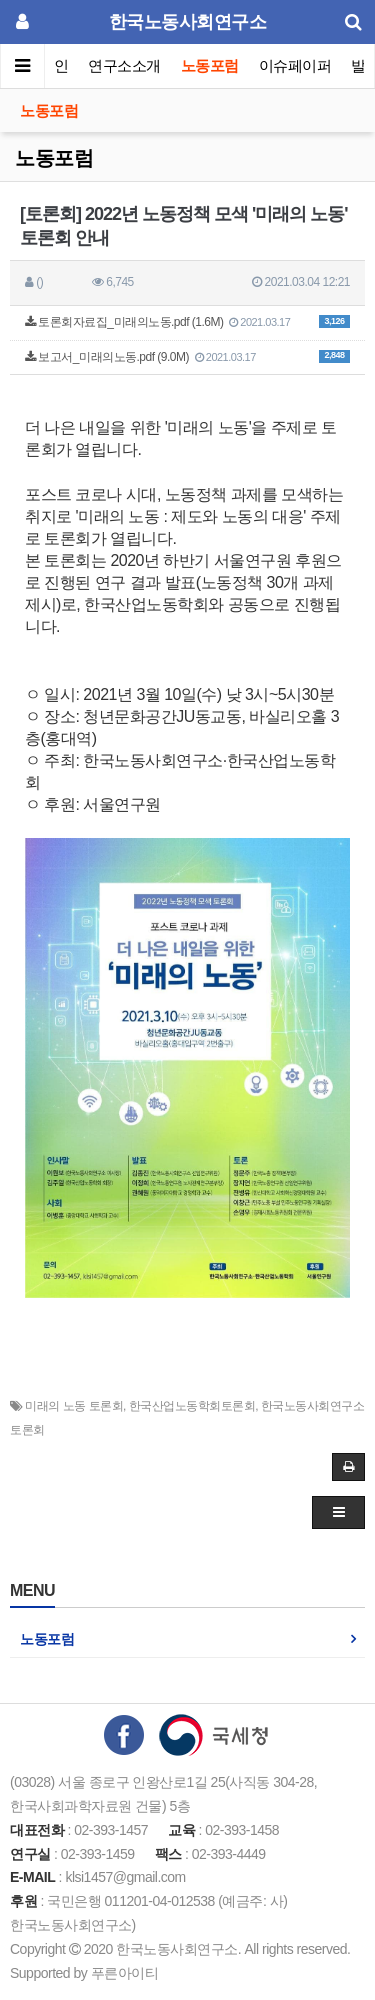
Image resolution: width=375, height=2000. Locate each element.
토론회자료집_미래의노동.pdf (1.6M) (187, 322)
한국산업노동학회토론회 (192, 1406)
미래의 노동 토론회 (74, 1406)
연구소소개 (124, 65)
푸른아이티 (125, 1973)
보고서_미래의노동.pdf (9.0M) (187, 357)
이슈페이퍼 (295, 65)
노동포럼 (210, 65)
